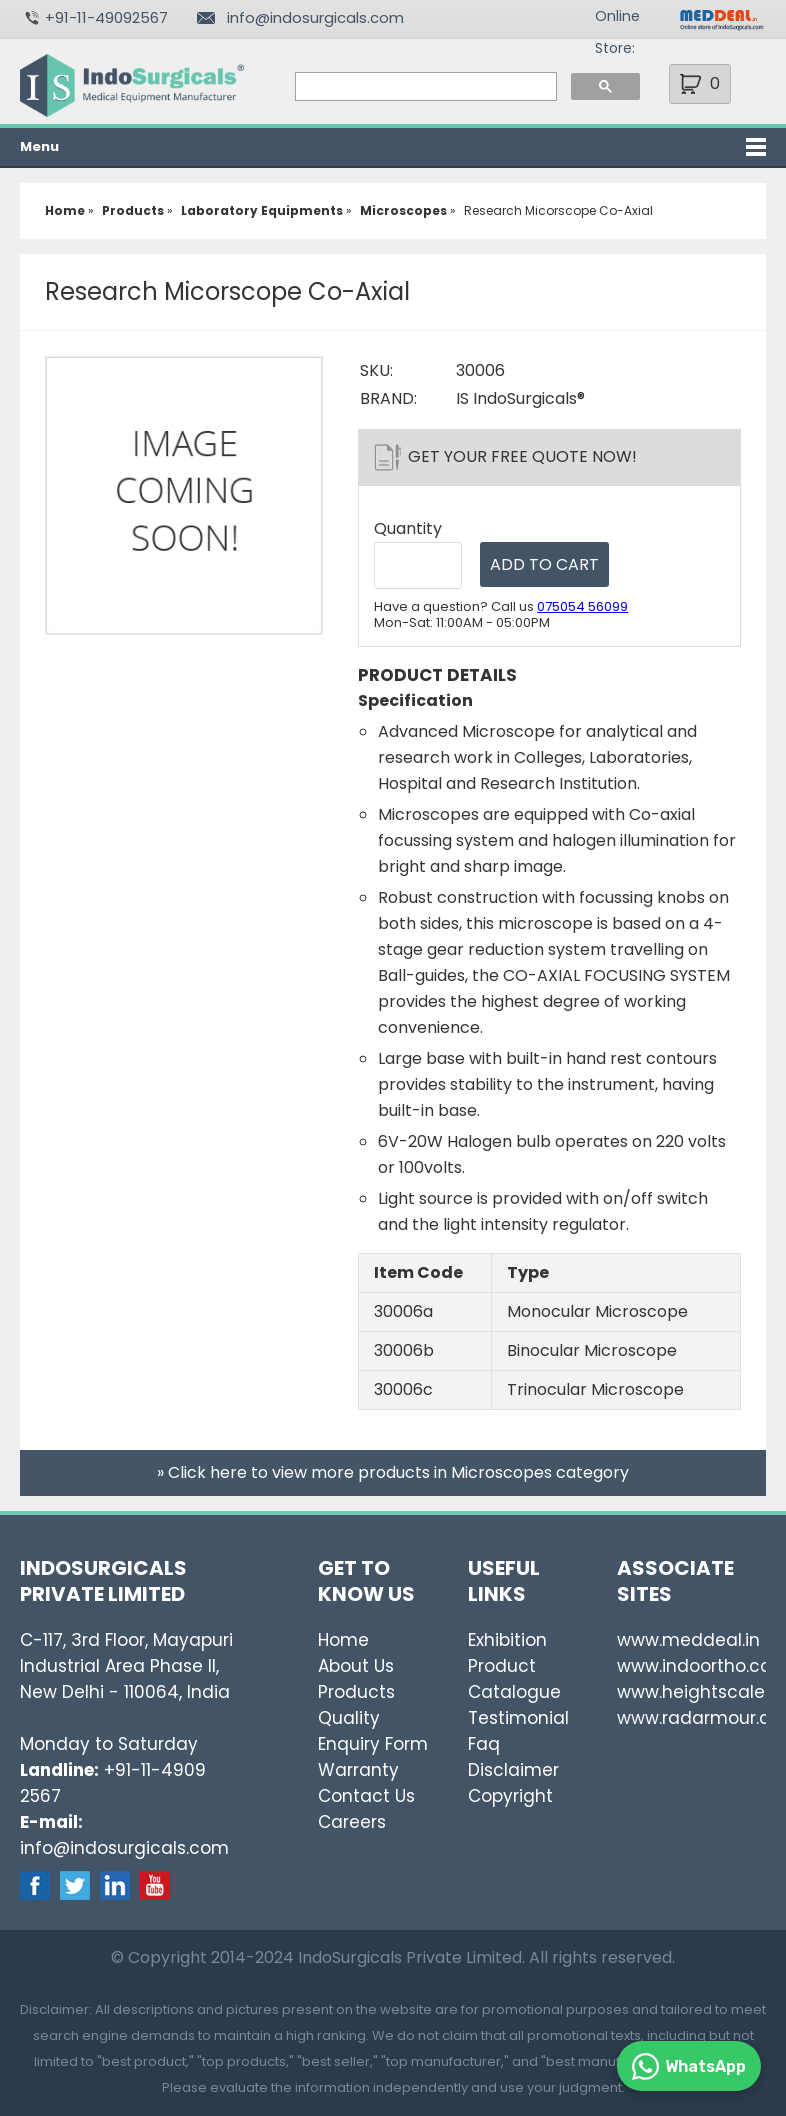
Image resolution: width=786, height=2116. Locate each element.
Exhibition (507, 1640)
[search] (424, 87)
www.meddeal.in (688, 1640)
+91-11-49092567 (106, 17)
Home (343, 1640)
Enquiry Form (373, 1744)
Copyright (510, 1796)
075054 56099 (582, 606)
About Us (356, 1666)
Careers (352, 1822)
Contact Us (366, 1796)
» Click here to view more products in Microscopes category (393, 1472)
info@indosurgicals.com (315, 17)
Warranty (358, 1770)
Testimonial (518, 1718)
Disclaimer (513, 1770)
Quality (349, 1718)
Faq (484, 1744)
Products (356, 1692)
